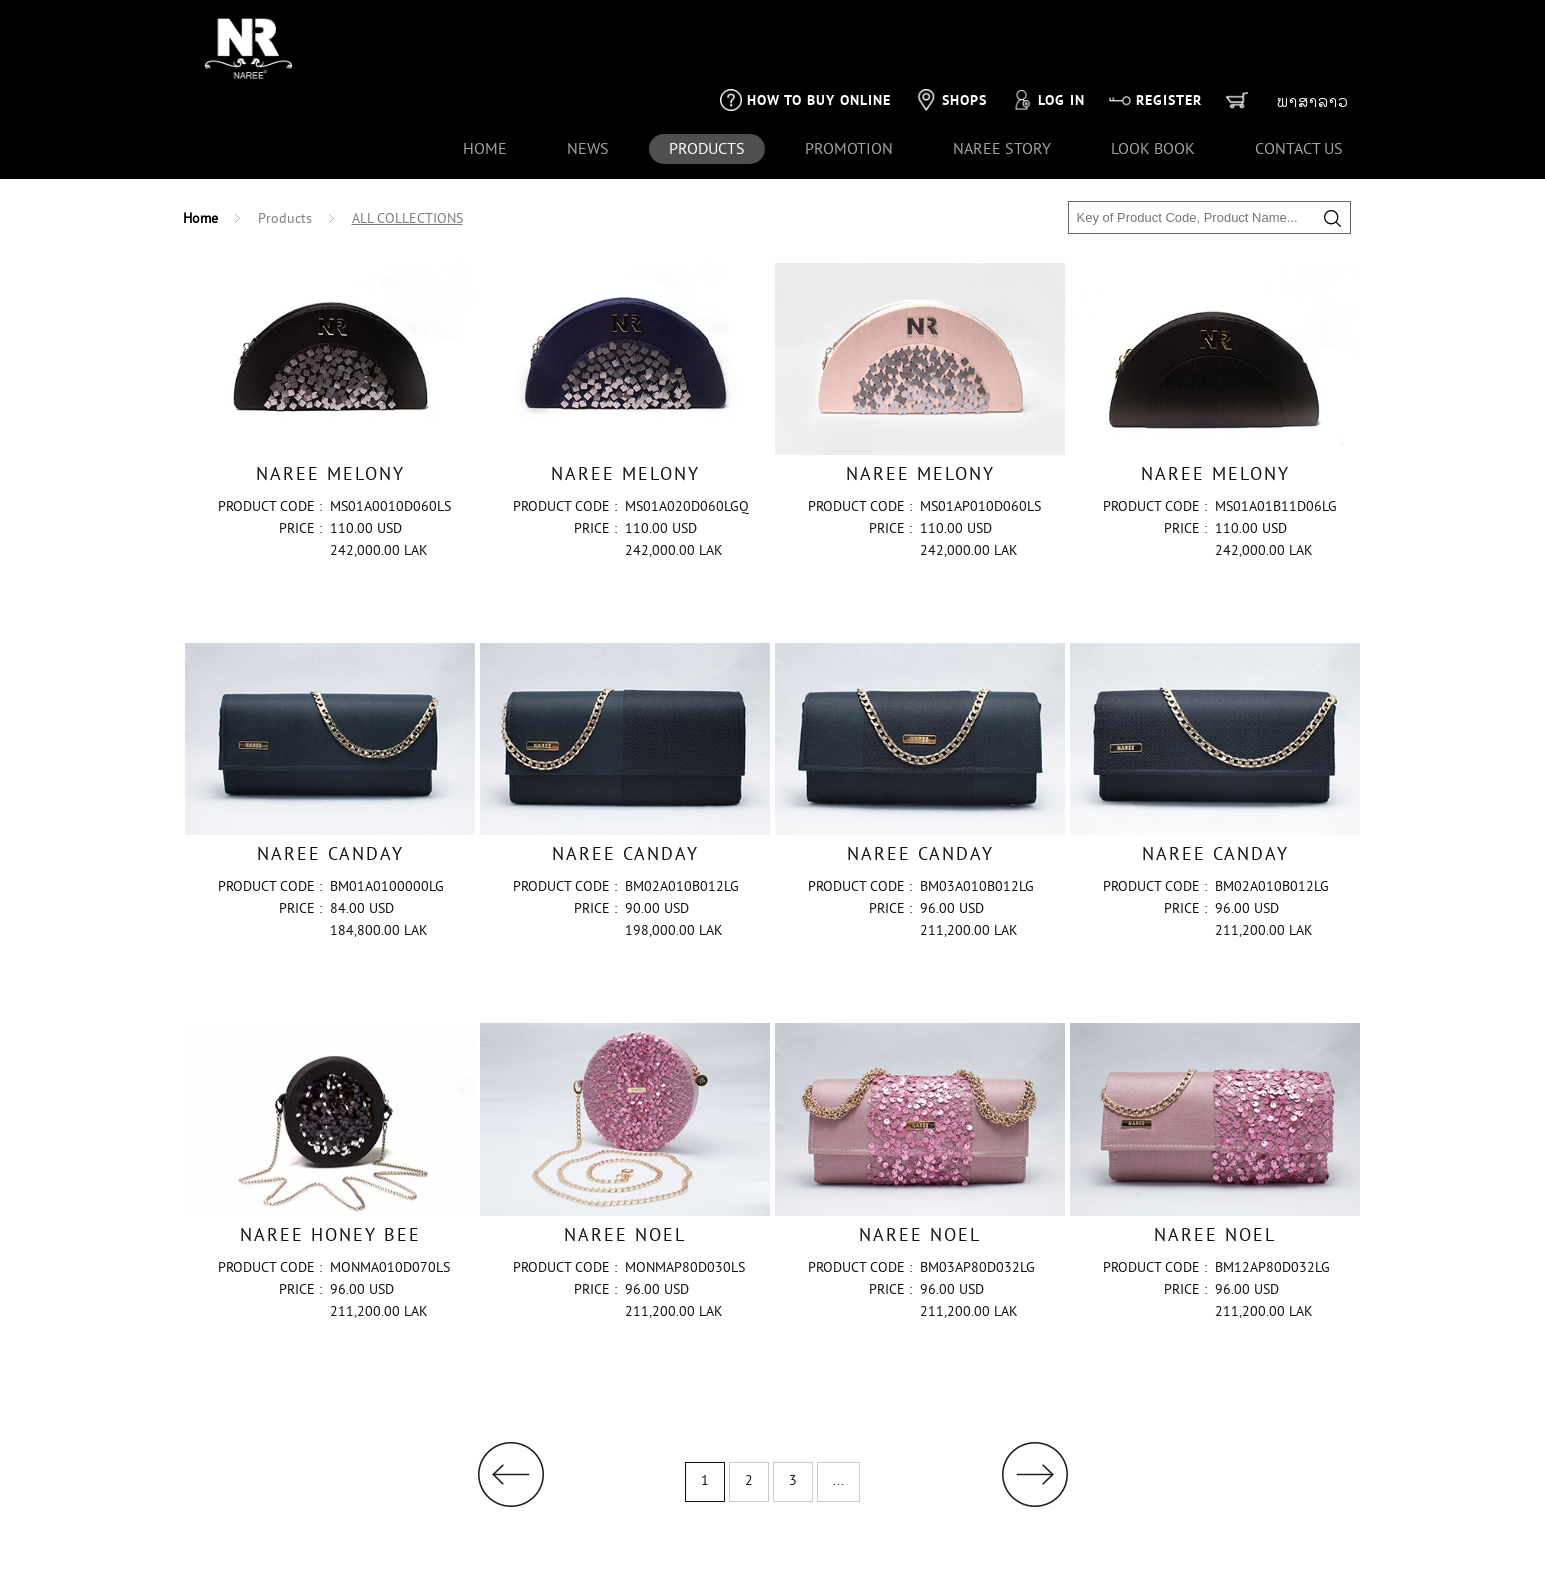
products (707, 82)
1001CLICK (1326, 1554)
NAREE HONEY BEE (330, 1170)
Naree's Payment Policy (397, 1544)
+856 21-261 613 (258, 1544)
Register (1155, 32)
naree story (1002, 82)
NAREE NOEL (625, 1170)
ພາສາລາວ (1313, 34)
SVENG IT (1245, 1554)
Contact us (1299, 82)
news (588, 82)
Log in (1048, 32)
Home (485, 82)
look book (1153, 82)
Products (285, 152)
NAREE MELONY (330, 408)
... (838, 1415)
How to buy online (805, 32)
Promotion (849, 82)
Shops (951, 32)
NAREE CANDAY (330, 789)
